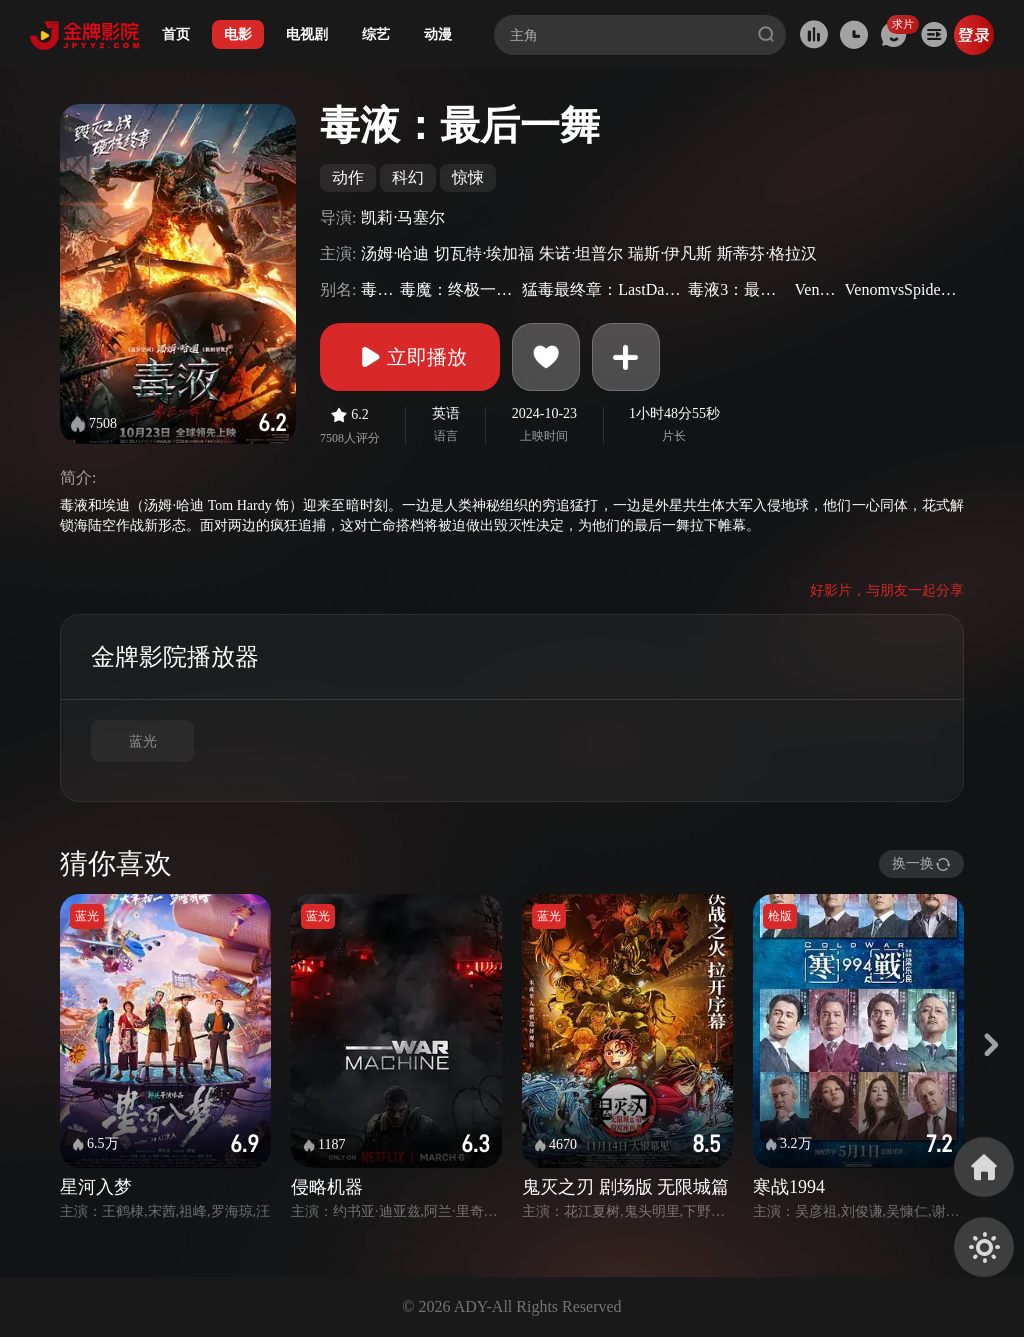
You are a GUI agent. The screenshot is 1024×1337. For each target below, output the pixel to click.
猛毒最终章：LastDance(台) (602, 289)
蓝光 (143, 741)
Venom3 (817, 289)
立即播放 (410, 357)
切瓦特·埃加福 (484, 253)
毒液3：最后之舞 (738, 289)
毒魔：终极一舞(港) (458, 289)
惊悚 (468, 177)
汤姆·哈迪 (395, 253)
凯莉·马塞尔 (403, 217)
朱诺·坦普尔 (581, 253)
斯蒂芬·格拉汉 (767, 253)
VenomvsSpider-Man (902, 289)
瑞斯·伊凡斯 (670, 253)
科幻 (408, 177)
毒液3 (378, 289)
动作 (348, 177)
